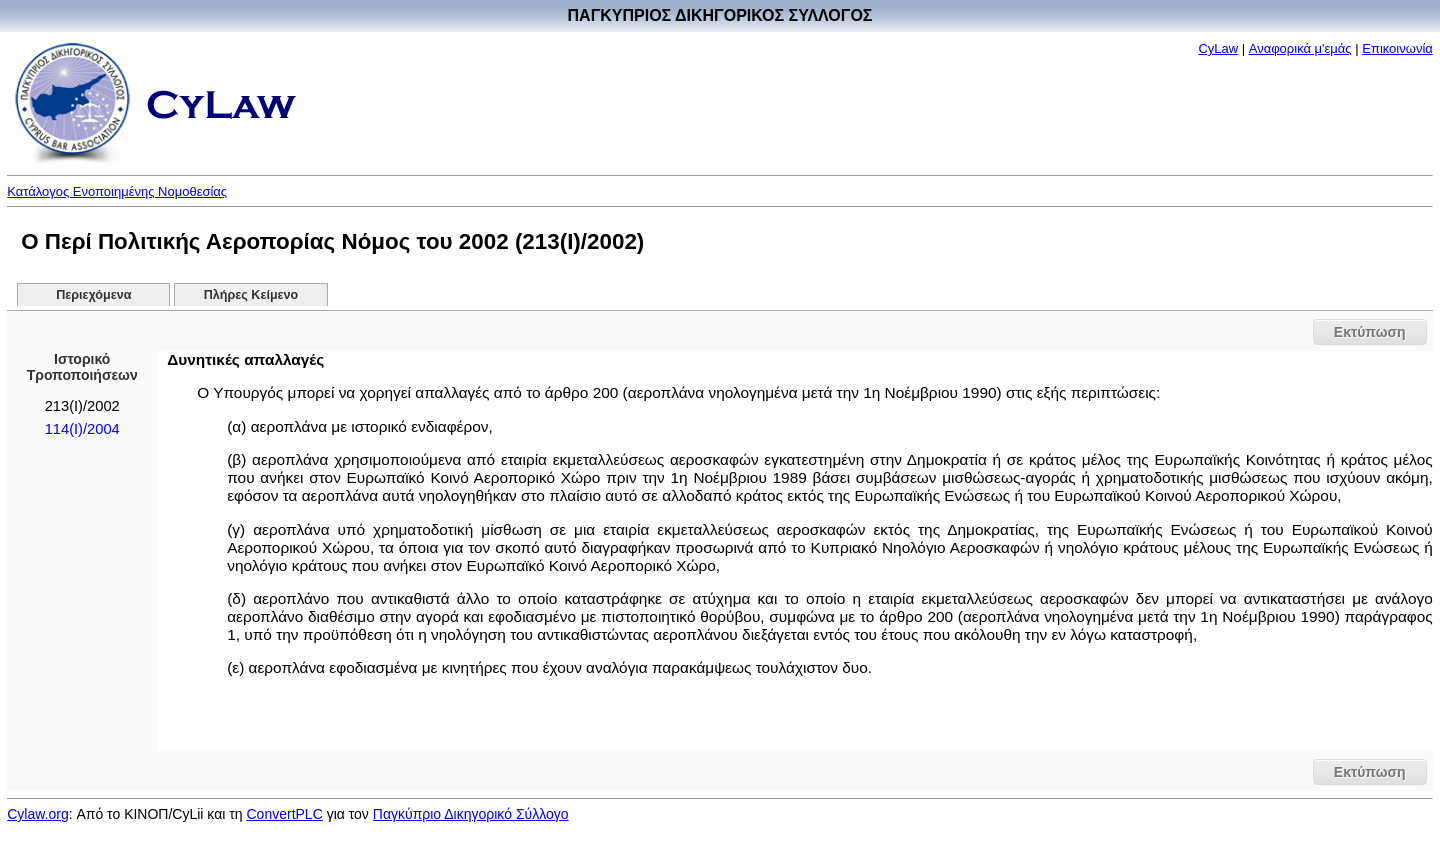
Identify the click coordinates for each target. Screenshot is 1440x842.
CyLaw (1218, 48)
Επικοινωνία (1397, 48)
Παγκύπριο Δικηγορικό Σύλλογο (471, 814)
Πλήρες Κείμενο (251, 295)
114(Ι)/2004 (82, 429)
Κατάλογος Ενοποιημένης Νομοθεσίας (117, 191)
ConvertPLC (285, 814)
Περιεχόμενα (93, 295)
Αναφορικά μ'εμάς (1300, 48)
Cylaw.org (37, 814)
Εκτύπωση (1370, 332)
